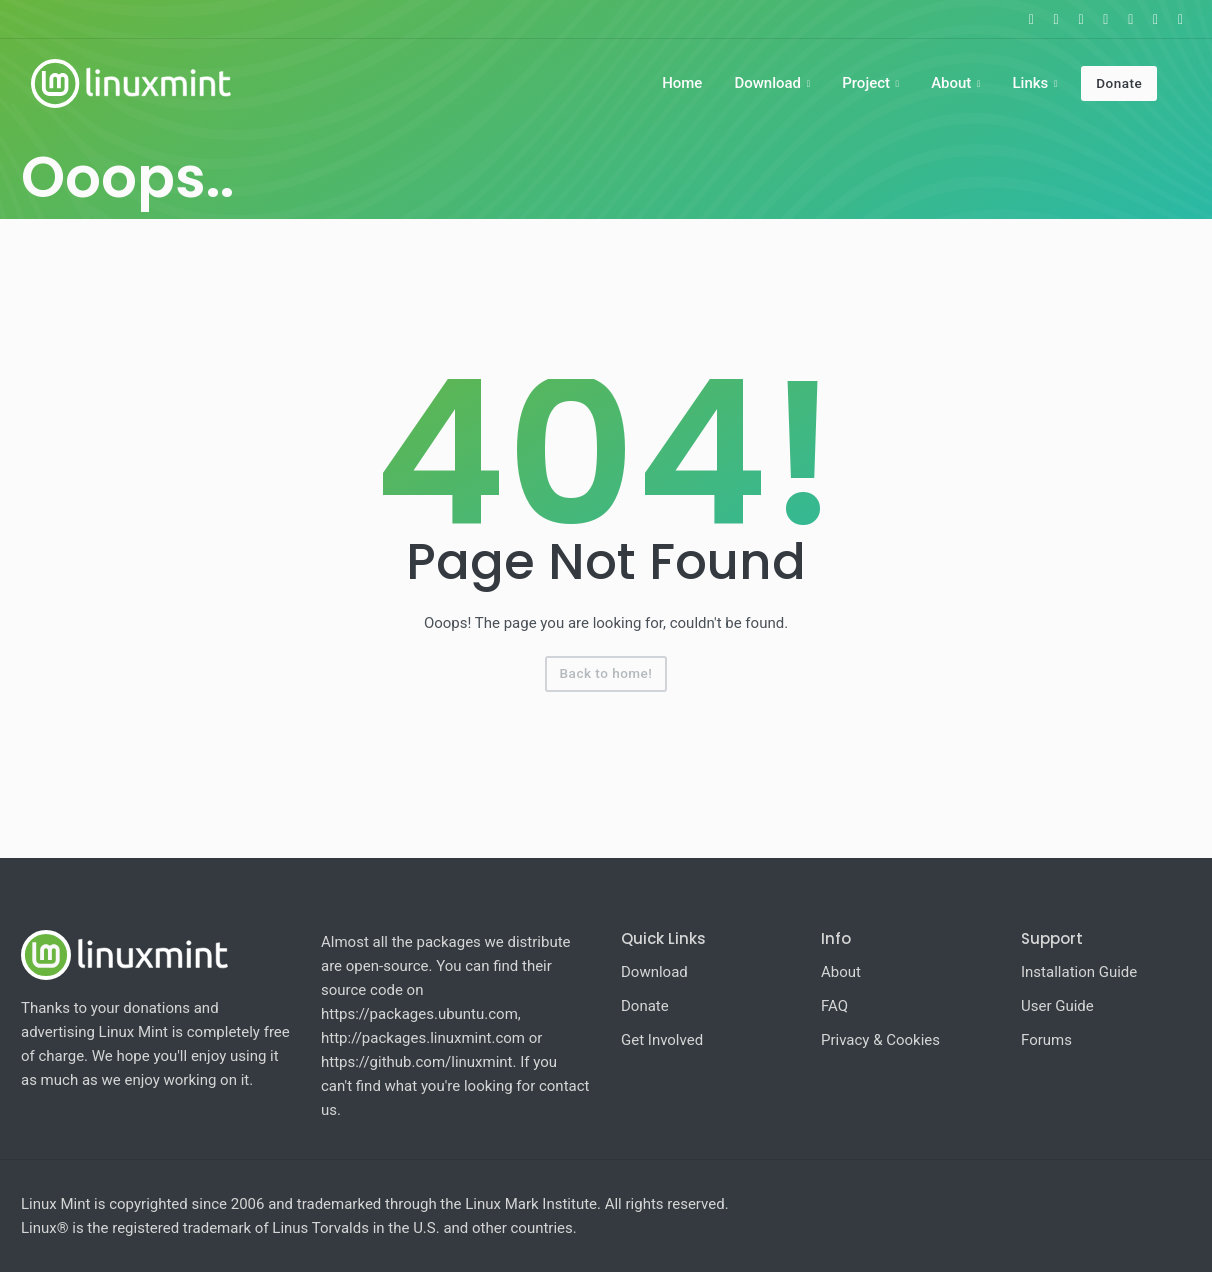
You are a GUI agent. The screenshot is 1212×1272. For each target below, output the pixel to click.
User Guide (1057, 1006)
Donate (1119, 83)
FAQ (834, 1006)
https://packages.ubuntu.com (419, 1014)
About (951, 83)
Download (767, 83)
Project (866, 83)
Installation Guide (1079, 972)
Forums (1046, 1040)
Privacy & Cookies (880, 1040)
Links (1030, 83)
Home (682, 83)
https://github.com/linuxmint (417, 1062)
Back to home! (606, 673)
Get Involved (662, 1040)
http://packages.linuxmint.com (423, 1038)
